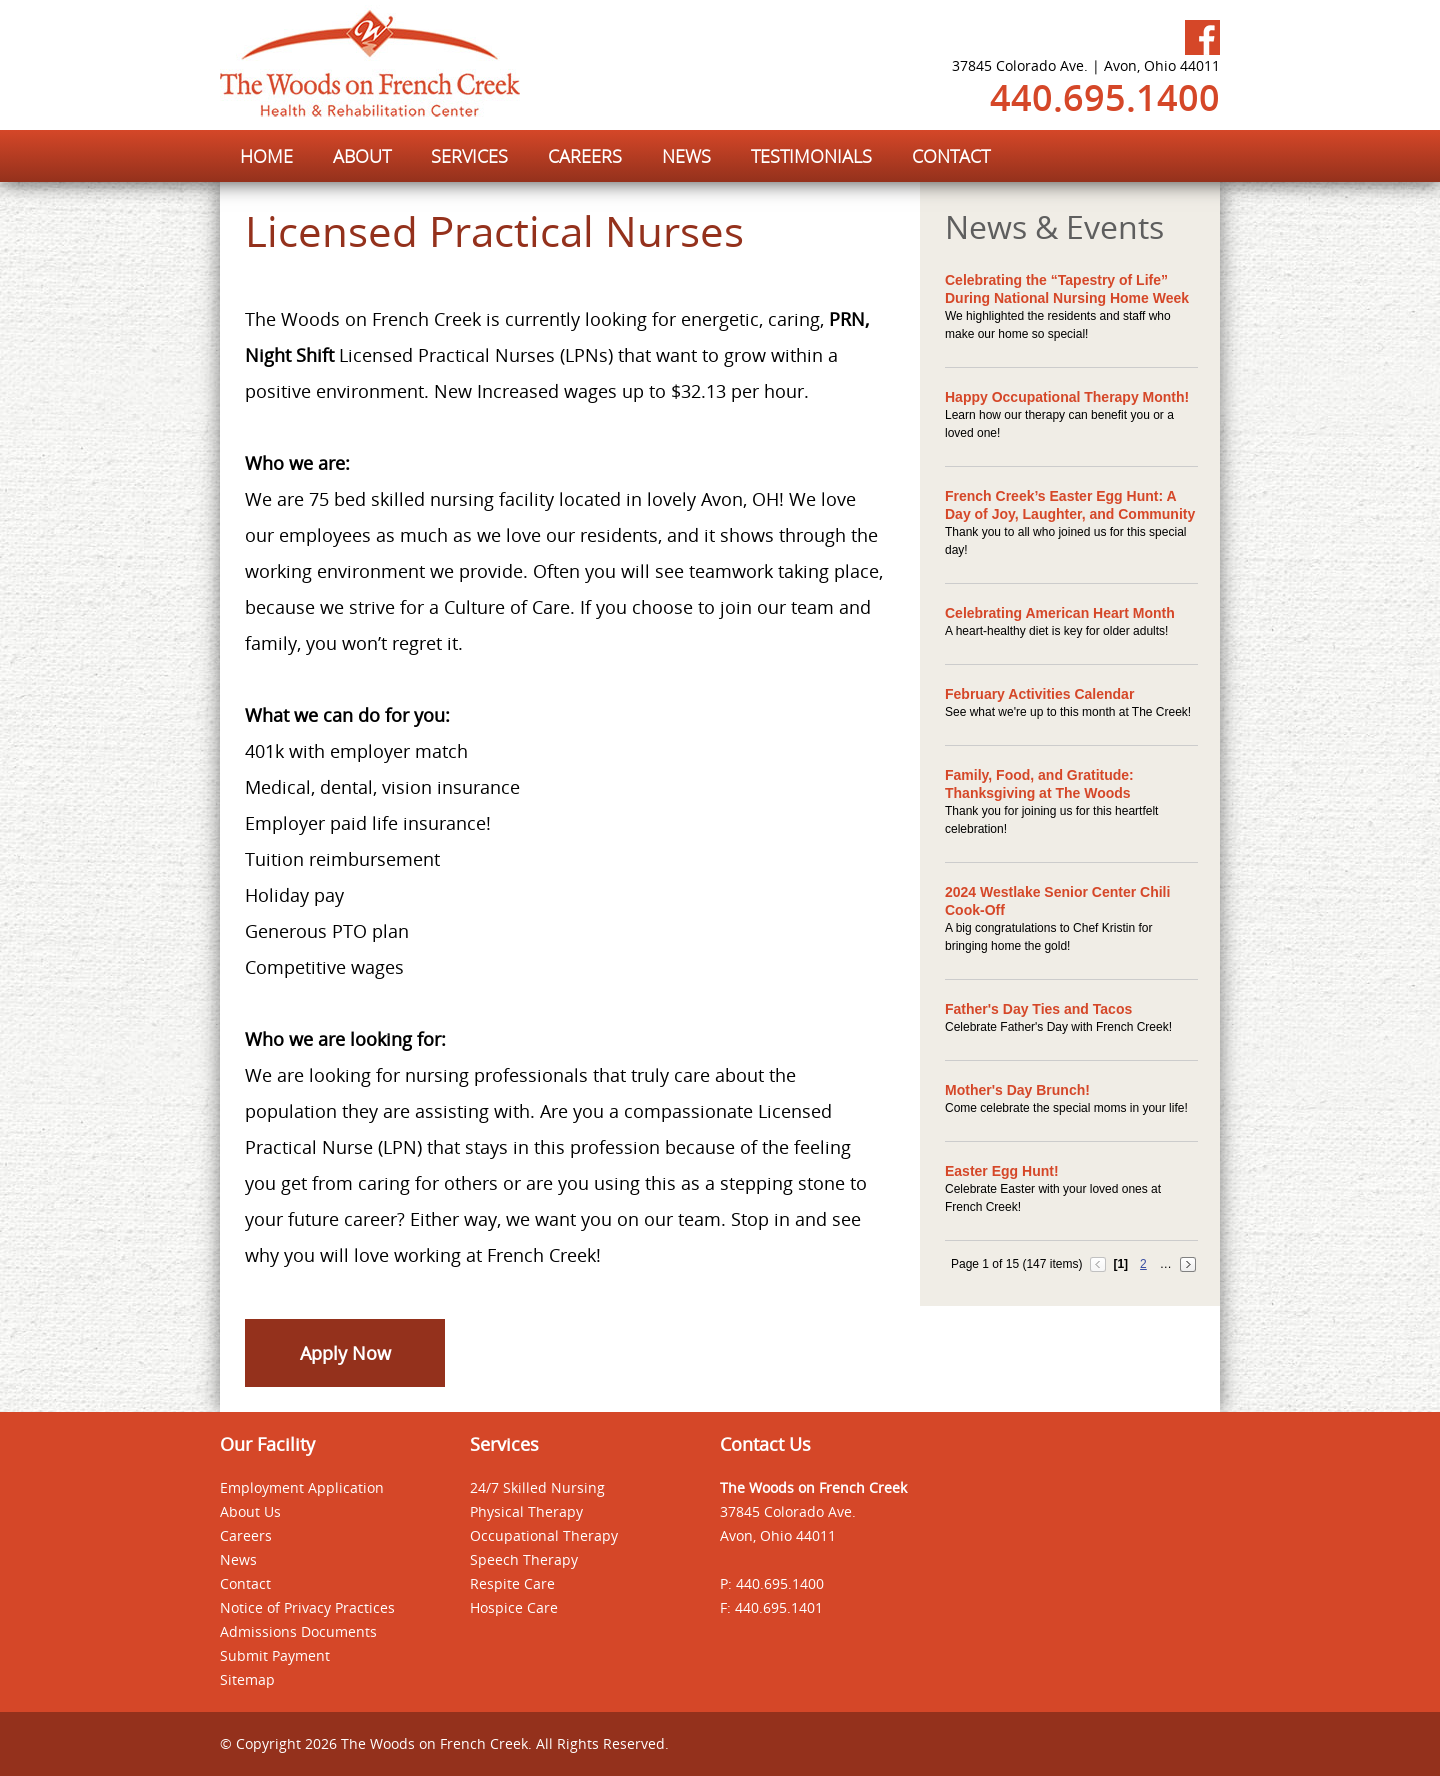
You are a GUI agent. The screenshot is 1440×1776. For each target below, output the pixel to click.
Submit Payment (275, 1655)
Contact (245, 1583)
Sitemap (247, 1679)
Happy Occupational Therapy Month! (1067, 397)
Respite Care (512, 1583)
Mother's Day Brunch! (1017, 1090)
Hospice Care (514, 1607)
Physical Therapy (526, 1511)
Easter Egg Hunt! (1002, 1171)
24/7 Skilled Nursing (537, 1487)
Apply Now (345, 1353)
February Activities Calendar (1039, 694)
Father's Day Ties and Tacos (1038, 1009)
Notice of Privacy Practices (307, 1607)
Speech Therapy (524, 1559)
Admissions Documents (298, 1631)
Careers (246, 1535)
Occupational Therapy (544, 1535)
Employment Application (302, 1487)
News (238, 1559)
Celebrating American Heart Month (1060, 613)
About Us (250, 1511)
